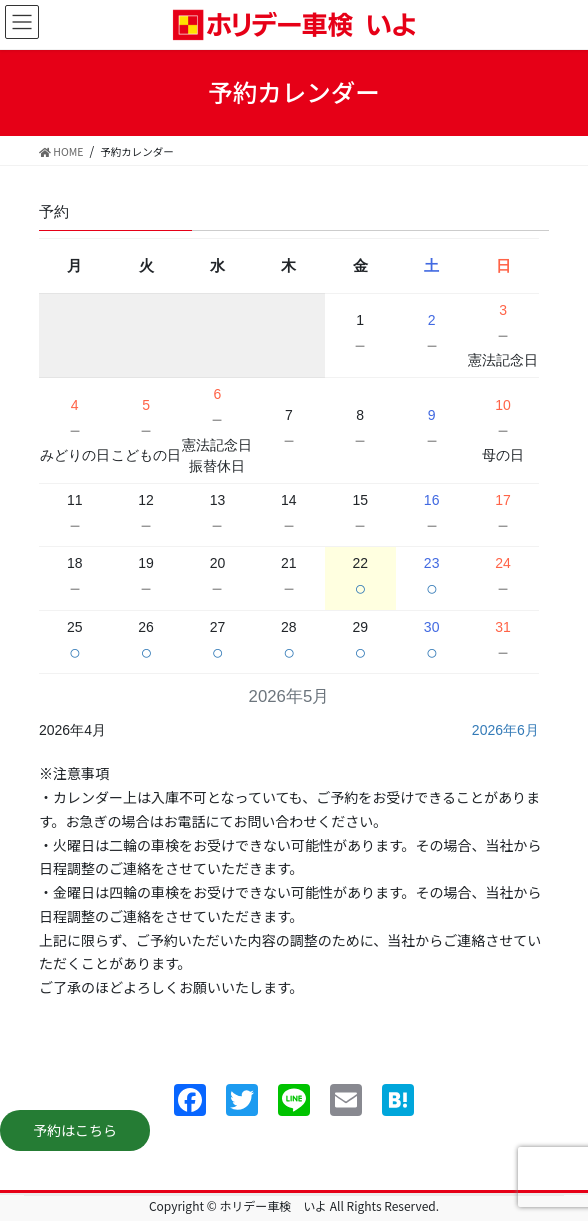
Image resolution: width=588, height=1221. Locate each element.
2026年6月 (505, 730)
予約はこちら (75, 1130)
